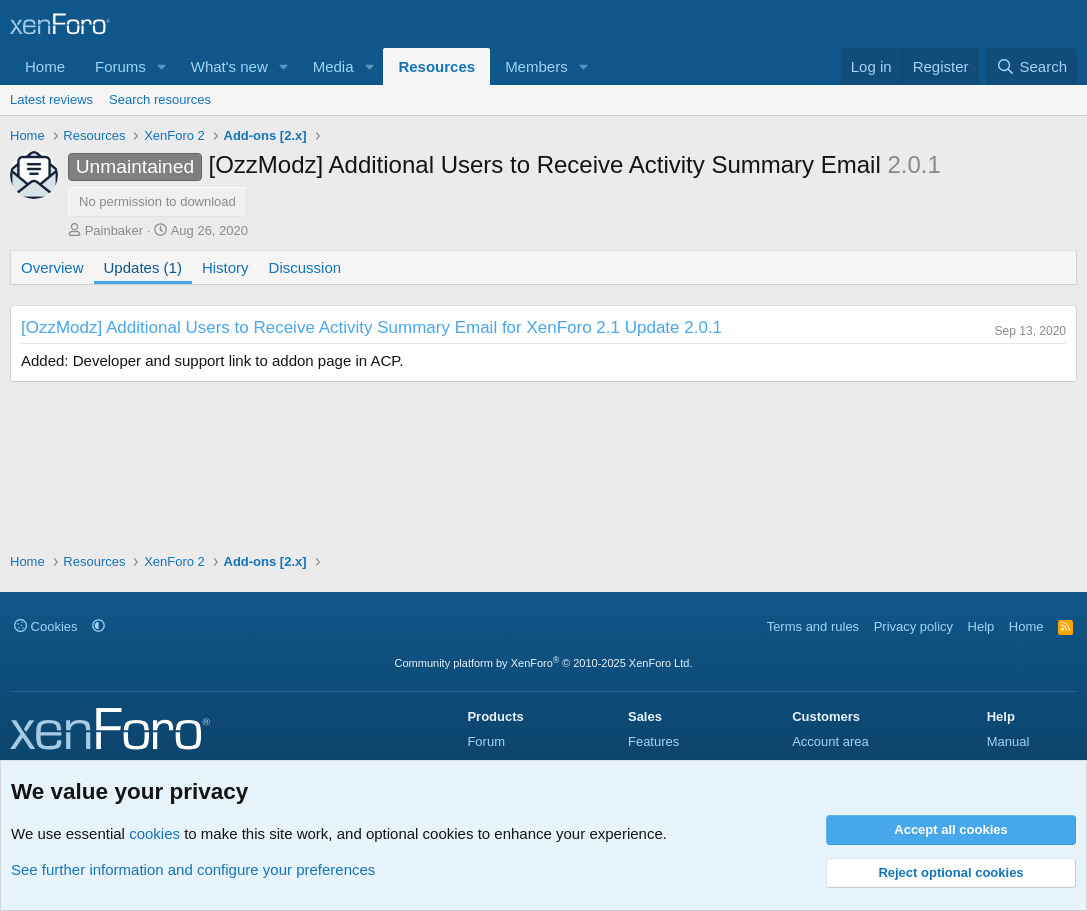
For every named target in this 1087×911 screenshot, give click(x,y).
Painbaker (114, 230)
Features (653, 741)
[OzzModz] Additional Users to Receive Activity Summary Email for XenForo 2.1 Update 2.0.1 (371, 327)
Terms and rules (813, 626)
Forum (486, 741)
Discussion (305, 267)
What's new (229, 66)
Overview (52, 267)
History (225, 267)
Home (45, 66)
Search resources (160, 99)
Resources (436, 66)
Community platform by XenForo (544, 663)
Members (536, 66)
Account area (830, 741)
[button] (162, 66)
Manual (1008, 741)
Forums (120, 66)
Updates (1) (143, 267)
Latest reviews (51, 99)
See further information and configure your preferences (193, 869)
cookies (154, 833)
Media (333, 66)
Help (981, 626)
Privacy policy (913, 626)
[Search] (1031, 66)
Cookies (46, 626)
